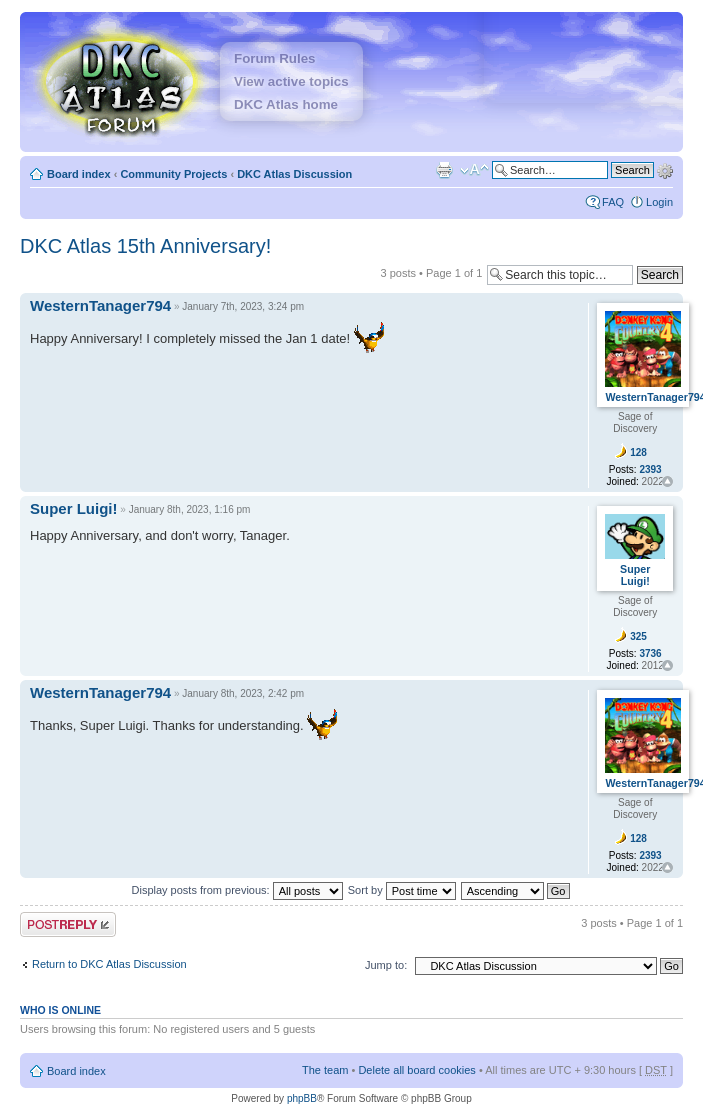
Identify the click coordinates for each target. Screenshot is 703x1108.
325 (638, 636)
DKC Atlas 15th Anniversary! (145, 246)
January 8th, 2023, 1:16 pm (190, 509)
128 (638, 452)
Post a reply (68, 924)
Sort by (402, 890)
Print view (444, 170)
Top (667, 481)
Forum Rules (274, 58)
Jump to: (386, 965)
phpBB (302, 1098)
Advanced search (665, 169)
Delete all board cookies (416, 1070)
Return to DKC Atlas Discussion (109, 964)
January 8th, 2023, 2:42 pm (243, 693)
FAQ (613, 202)
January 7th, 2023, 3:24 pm (243, 306)
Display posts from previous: (237, 890)
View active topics (291, 81)
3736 (650, 653)
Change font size (474, 170)
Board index (79, 174)
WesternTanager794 (100, 305)
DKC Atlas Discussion (294, 174)
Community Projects (173, 174)
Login (659, 202)
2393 (650, 469)
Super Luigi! (74, 508)
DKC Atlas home (286, 104)
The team (325, 1070)
